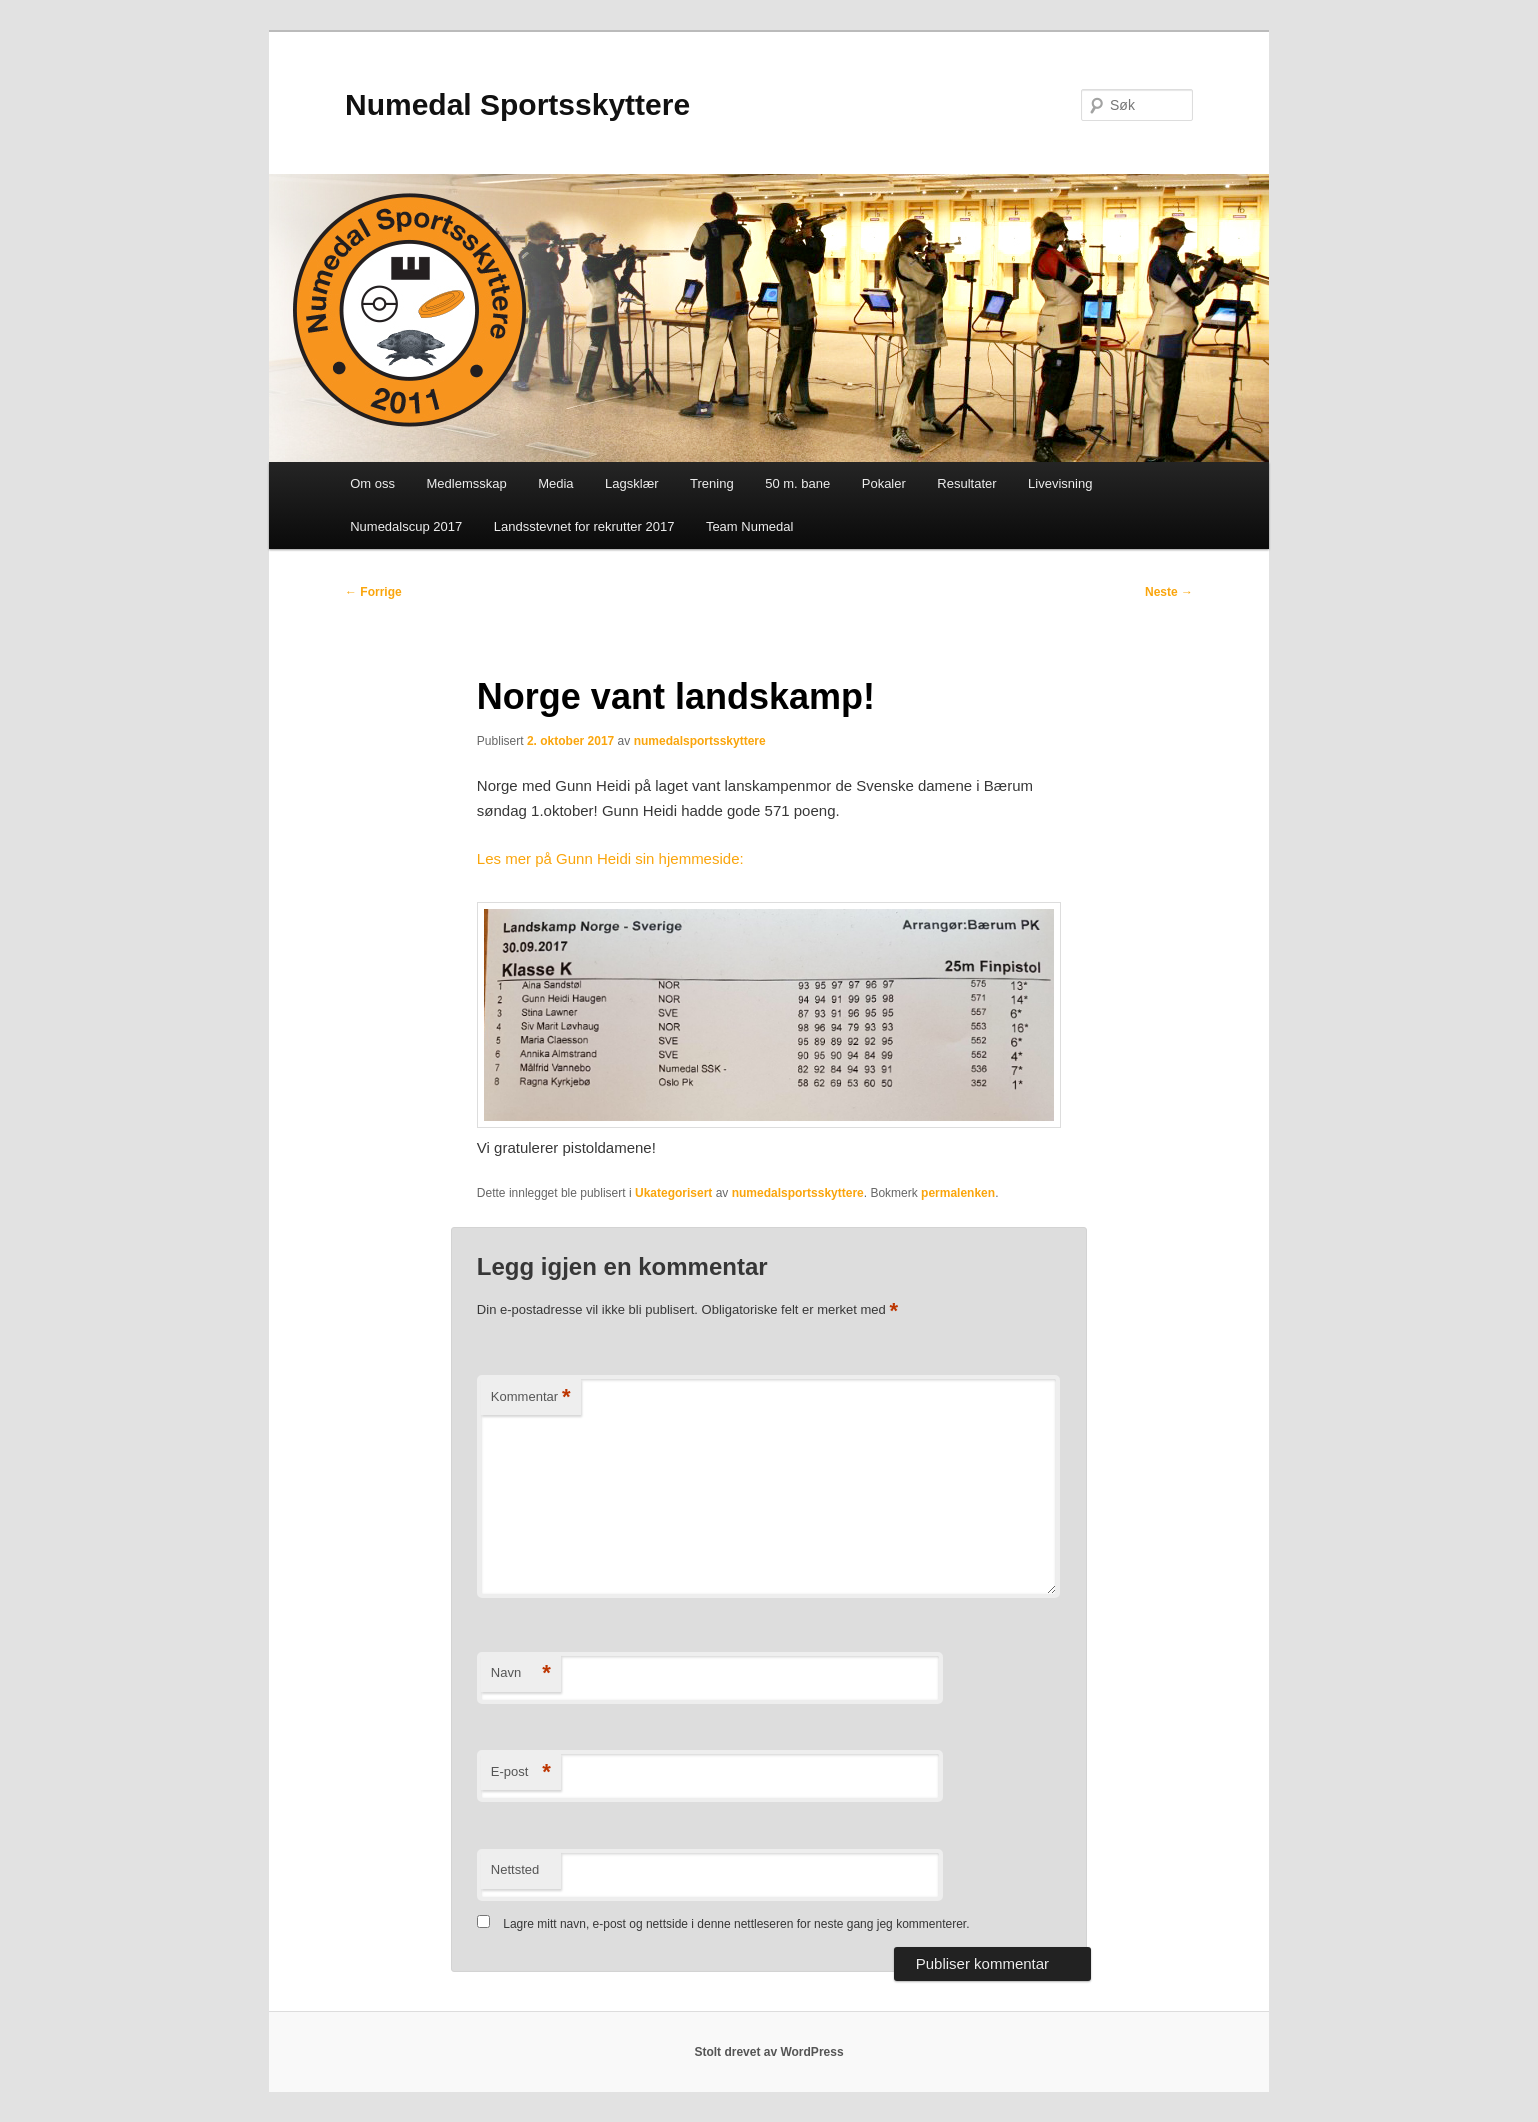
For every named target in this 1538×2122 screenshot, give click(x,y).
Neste (1169, 592)
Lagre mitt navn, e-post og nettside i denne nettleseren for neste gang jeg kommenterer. (736, 1924)
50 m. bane (797, 483)
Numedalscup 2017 (406, 526)
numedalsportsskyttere (700, 741)
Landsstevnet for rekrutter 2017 (584, 526)
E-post (521, 1772)
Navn (521, 1673)
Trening (712, 483)
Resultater (966, 483)
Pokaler (884, 483)
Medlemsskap (466, 483)
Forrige (373, 592)
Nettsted (515, 1869)
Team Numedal (749, 526)
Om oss (372, 483)
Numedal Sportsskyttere (517, 104)
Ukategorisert (673, 1193)
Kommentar (531, 1397)
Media (555, 483)
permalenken (958, 1193)
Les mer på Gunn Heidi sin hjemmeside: (610, 858)
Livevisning (1060, 483)
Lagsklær (631, 483)
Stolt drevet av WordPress (768, 2052)
